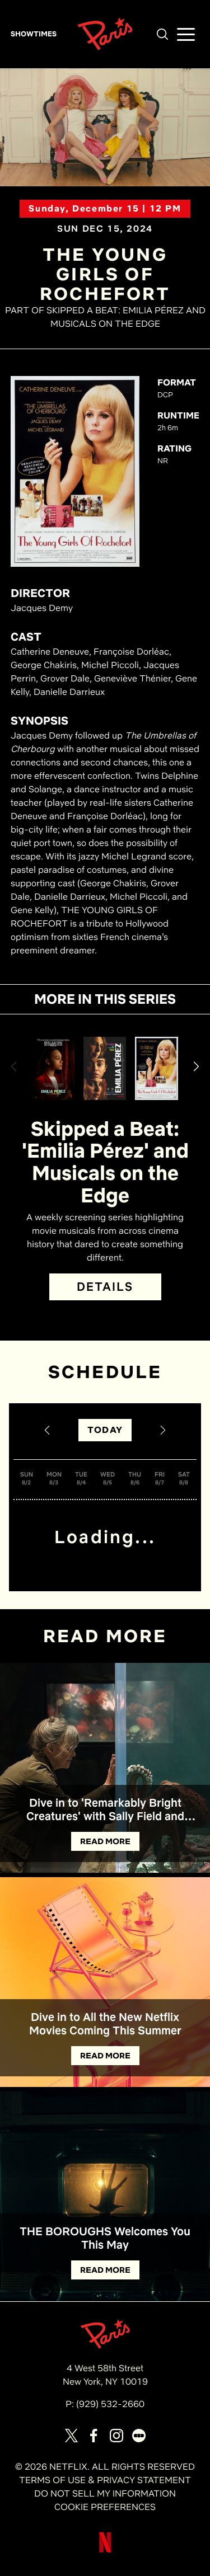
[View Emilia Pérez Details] (53, 1068)
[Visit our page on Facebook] (94, 2435)
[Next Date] (162, 1430)
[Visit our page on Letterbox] (139, 2435)
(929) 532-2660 (110, 2404)
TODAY (105, 1430)
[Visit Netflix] (105, 2551)
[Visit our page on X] (71, 2435)
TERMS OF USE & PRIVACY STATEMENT (105, 2480)
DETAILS (105, 1286)
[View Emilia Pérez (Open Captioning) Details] (104, 1068)
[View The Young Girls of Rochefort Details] (156, 1068)
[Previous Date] (47, 1430)
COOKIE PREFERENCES (105, 2507)
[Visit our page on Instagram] (116, 2435)
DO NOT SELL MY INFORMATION (105, 2493)
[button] (162, 34)
